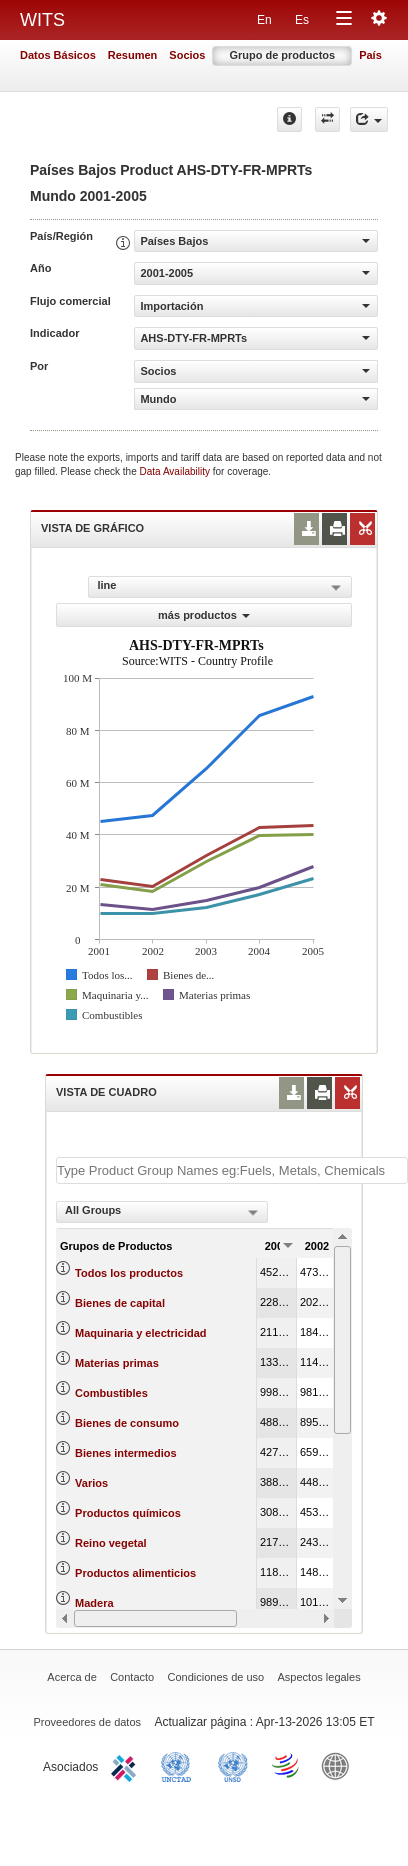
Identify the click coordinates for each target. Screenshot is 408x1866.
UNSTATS (233, 1765)
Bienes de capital (120, 1303)
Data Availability (176, 471)
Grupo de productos (282, 55)
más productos (204, 615)
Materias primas (117, 1363)
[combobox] (162, 1212)
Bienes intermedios (125, 1453)
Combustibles (111, 1393)
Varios (91, 1483)
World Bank (340, 1765)
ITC (127, 1765)
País (370, 55)
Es (302, 20)
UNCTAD (180, 1765)
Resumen (133, 55)
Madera (94, 1603)
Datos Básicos (58, 55)
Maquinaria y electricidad (140, 1333)
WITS (42, 20)
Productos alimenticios (135, 1573)
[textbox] (232, 1170)
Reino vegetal (111, 1543)
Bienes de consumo (127, 1423)
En (264, 20)
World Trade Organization (287, 1765)
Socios (187, 55)
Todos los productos (129, 1273)
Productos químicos (128, 1513)
